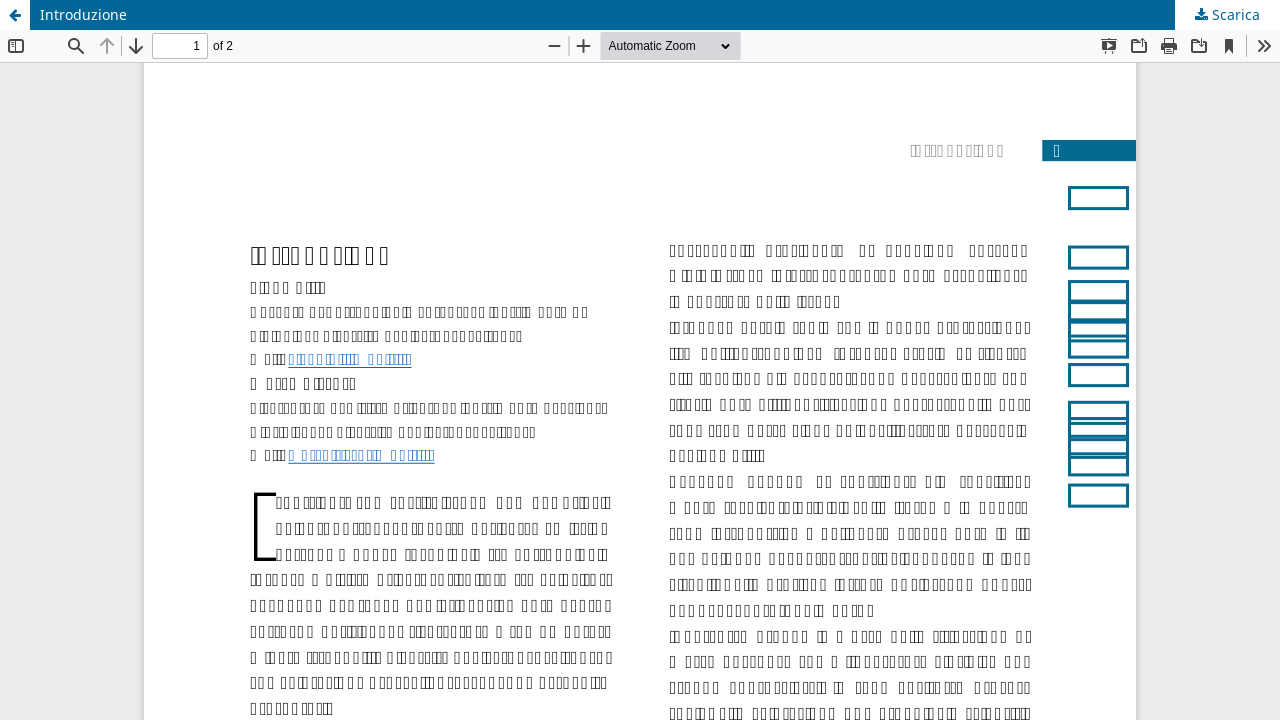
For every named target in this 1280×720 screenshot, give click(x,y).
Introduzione (83, 14)
